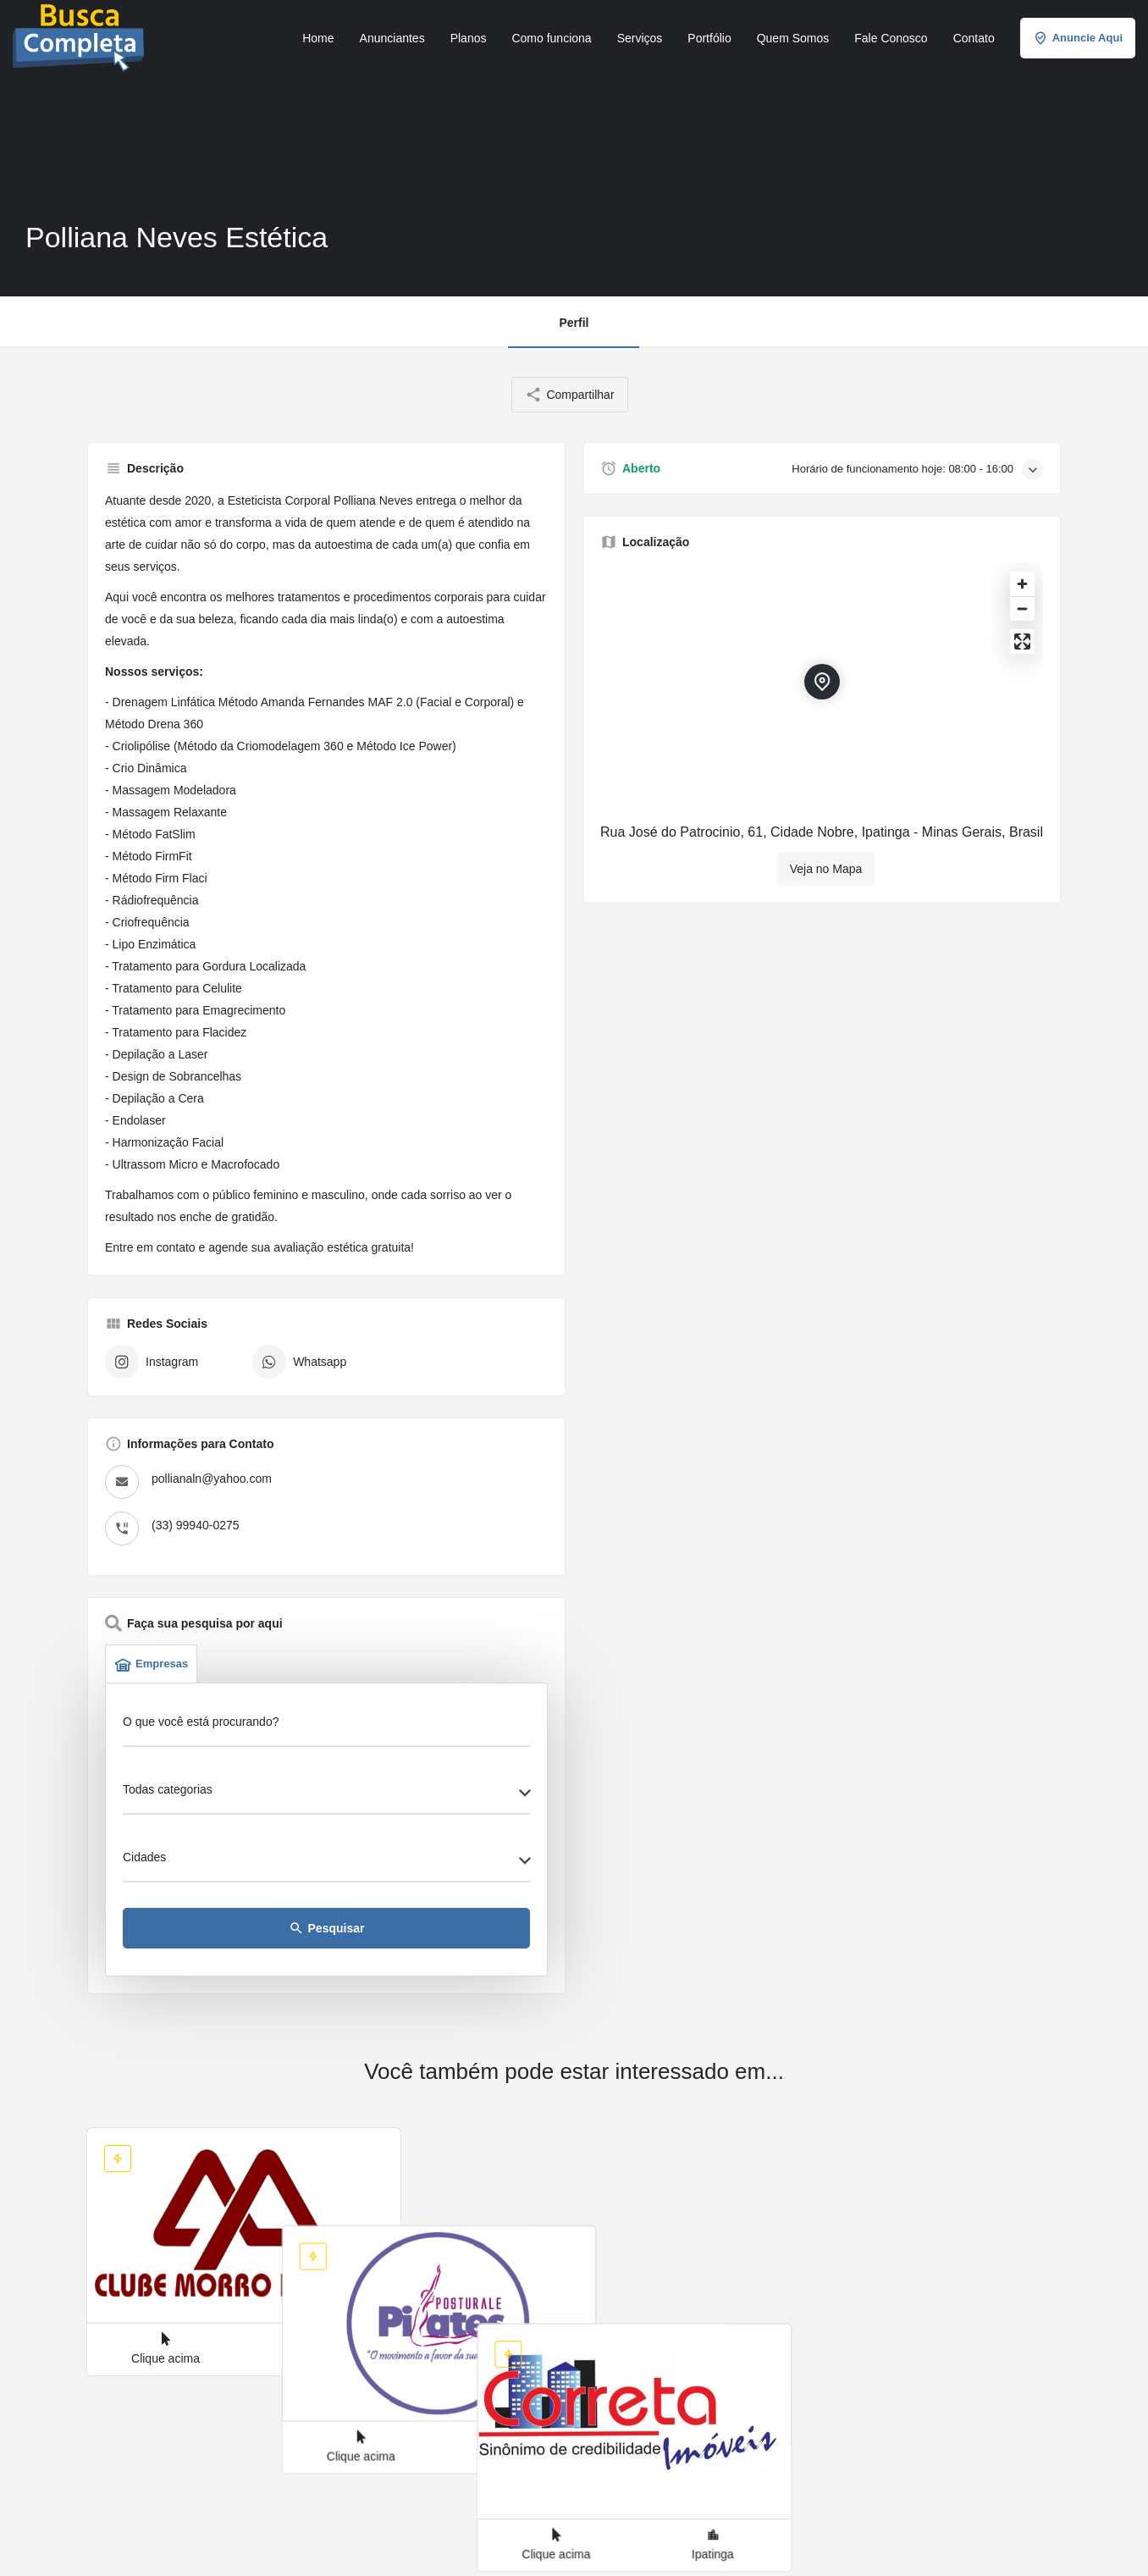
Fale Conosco (890, 38)
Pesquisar (327, 1928)
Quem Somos (793, 38)
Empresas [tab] (151, 1664)
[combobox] (326, 1794)
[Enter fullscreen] (1022, 641)
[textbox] (326, 1794)
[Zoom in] (1022, 584)
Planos (468, 38)
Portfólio (709, 38)
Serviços (640, 38)
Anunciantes (392, 38)
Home (318, 38)
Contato (974, 38)
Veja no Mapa (826, 869)
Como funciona (551, 38)
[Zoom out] (1022, 608)
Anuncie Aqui (1078, 38)
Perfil (573, 322)
